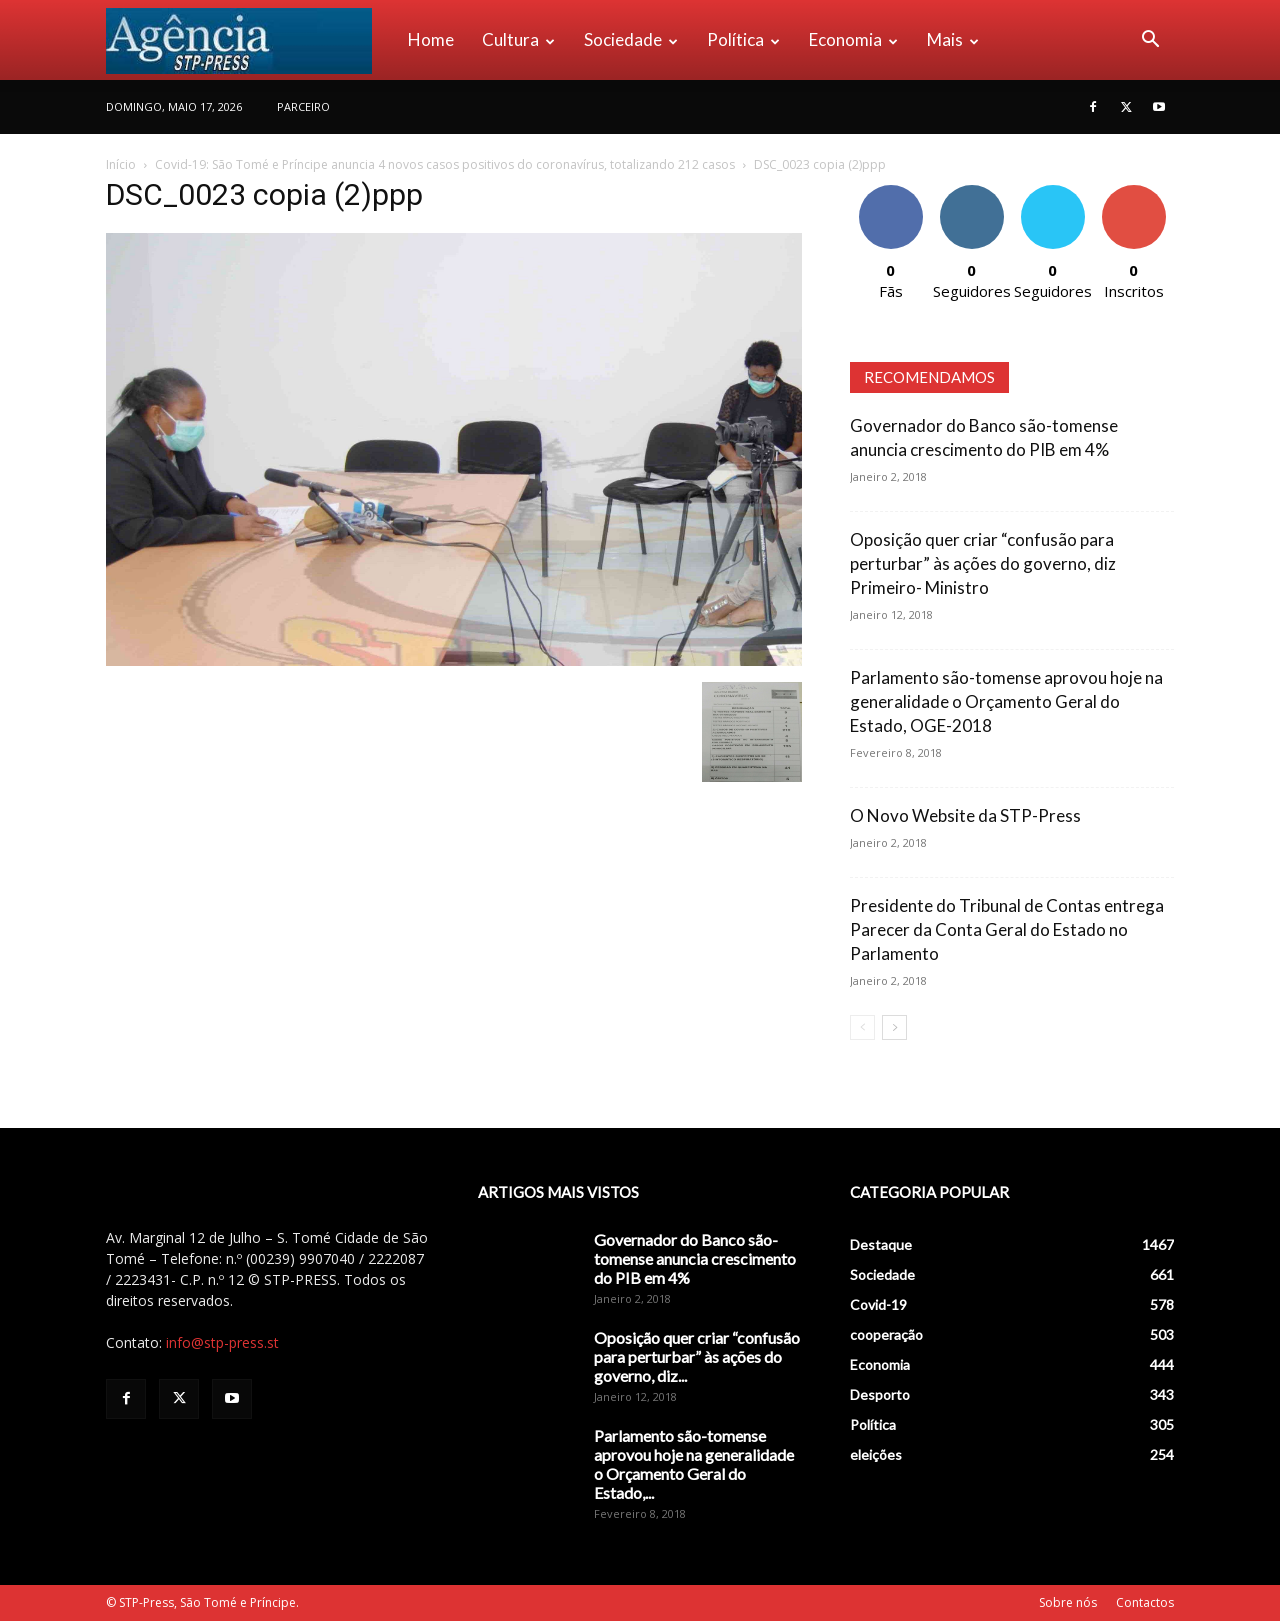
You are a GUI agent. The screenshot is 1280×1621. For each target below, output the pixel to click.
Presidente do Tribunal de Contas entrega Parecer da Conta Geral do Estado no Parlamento (1007, 929)
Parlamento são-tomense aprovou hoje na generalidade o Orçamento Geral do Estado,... (694, 1464)
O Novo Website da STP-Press (965, 815)
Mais (953, 39)
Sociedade (631, 39)
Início (121, 164)
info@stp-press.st (222, 1342)
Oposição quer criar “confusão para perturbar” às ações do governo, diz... (697, 1356)
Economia (853, 39)
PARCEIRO (303, 106)
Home (431, 39)
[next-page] (894, 1027)
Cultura (518, 39)
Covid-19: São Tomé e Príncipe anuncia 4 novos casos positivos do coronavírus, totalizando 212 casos (445, 164)
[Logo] (250, 40)
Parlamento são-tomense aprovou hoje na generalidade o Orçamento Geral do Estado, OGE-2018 (1006, 701)
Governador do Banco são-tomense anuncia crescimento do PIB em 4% (695, 1258)
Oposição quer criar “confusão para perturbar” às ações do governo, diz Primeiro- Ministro (983, 563)
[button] (1150, 41)
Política (743, 39)
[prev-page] (862, 1027)
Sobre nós (1068, 1602)
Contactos (1145, 1602)
